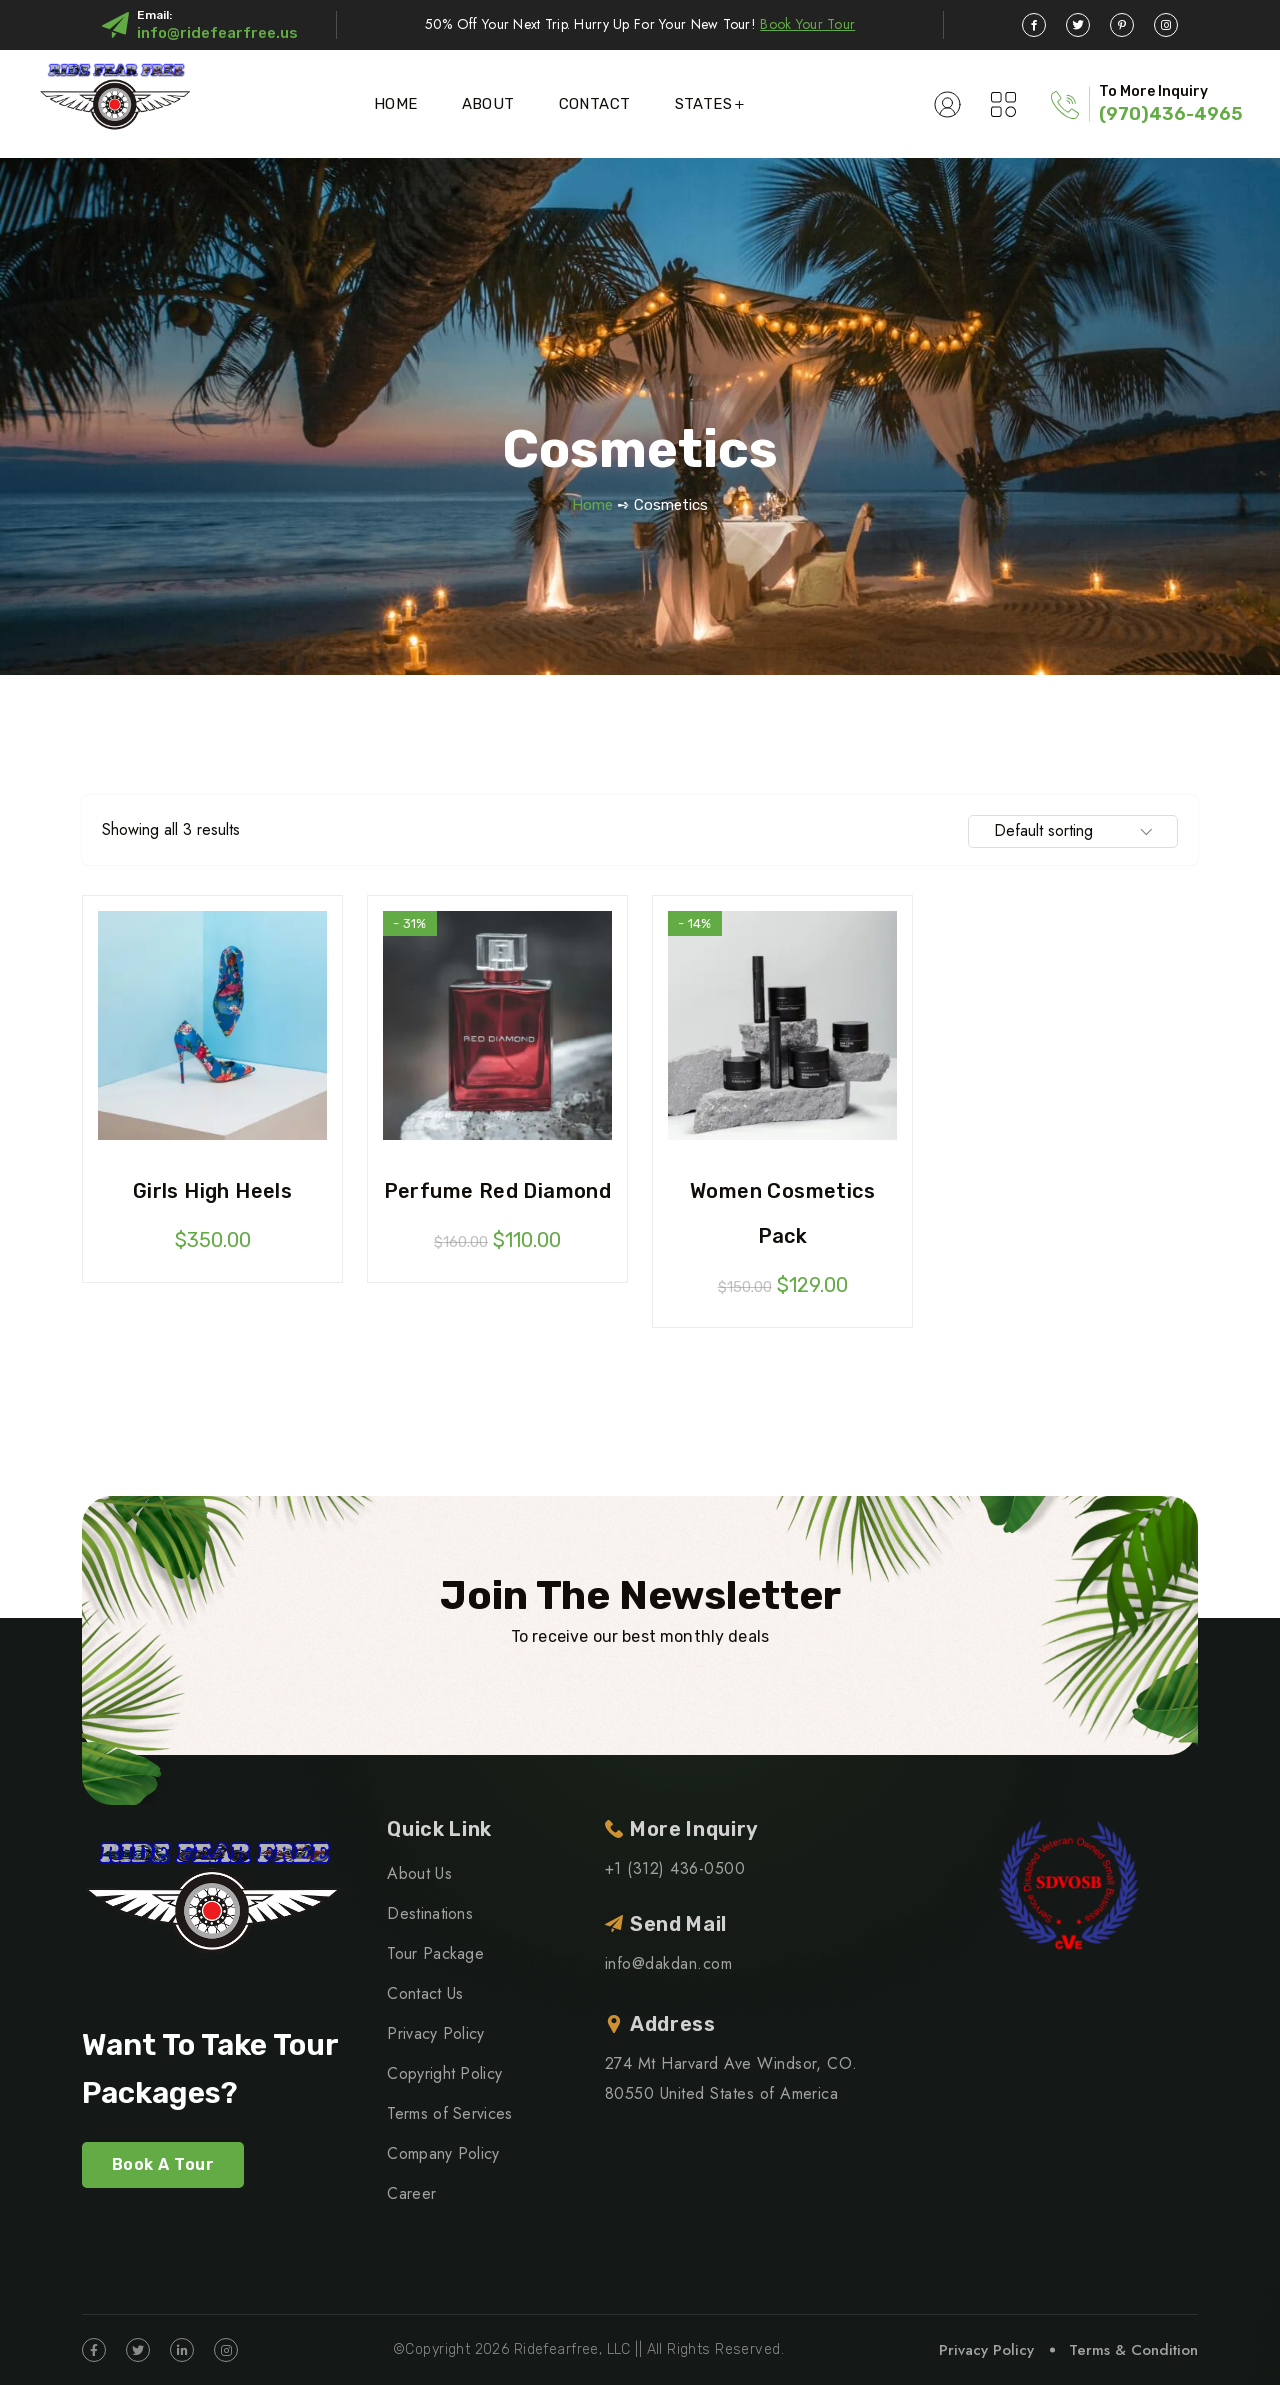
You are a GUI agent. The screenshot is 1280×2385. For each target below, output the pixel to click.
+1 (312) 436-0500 (675, 1868)
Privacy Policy (435, 2033)
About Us (419, 1873)
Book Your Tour (807, 24)
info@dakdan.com (668, 1963)
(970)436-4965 (1170, 114)
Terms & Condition (1133, 2350)
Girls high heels (212, 1191)
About (488, 104)
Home (396, 104)
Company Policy (443, 2153)
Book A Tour (163, 2164)
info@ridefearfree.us (217, 33)
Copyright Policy (444, 2073)
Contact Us (425, 1993)
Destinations (430, 1913)
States (703, 104)
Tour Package (435, 1953)
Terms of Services (449, 2113)
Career (411, 2193)
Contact (595, 104)
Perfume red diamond (498, 1191)
